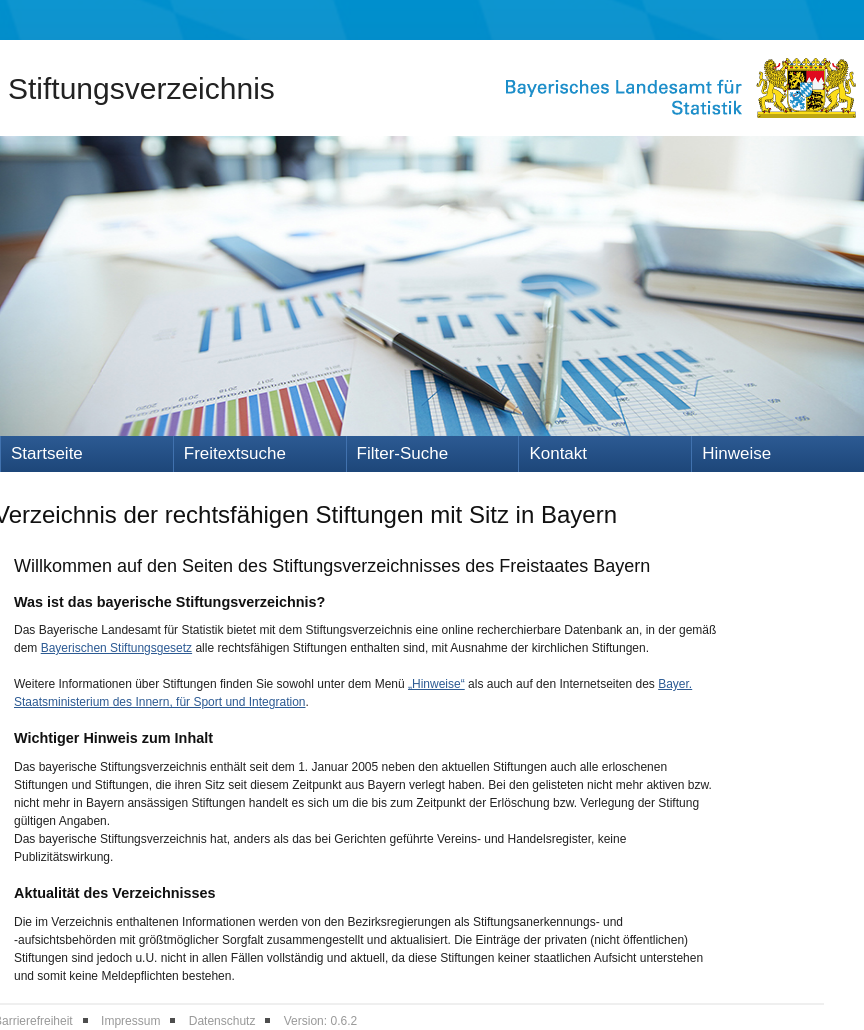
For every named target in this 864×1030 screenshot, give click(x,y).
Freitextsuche (235, 453)
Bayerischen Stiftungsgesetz (116, 648)
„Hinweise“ (436, 684)
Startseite (47, 453)
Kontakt (558, 453)
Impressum (130, 1021)
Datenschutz (222, 1021)
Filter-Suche (403, 453)
